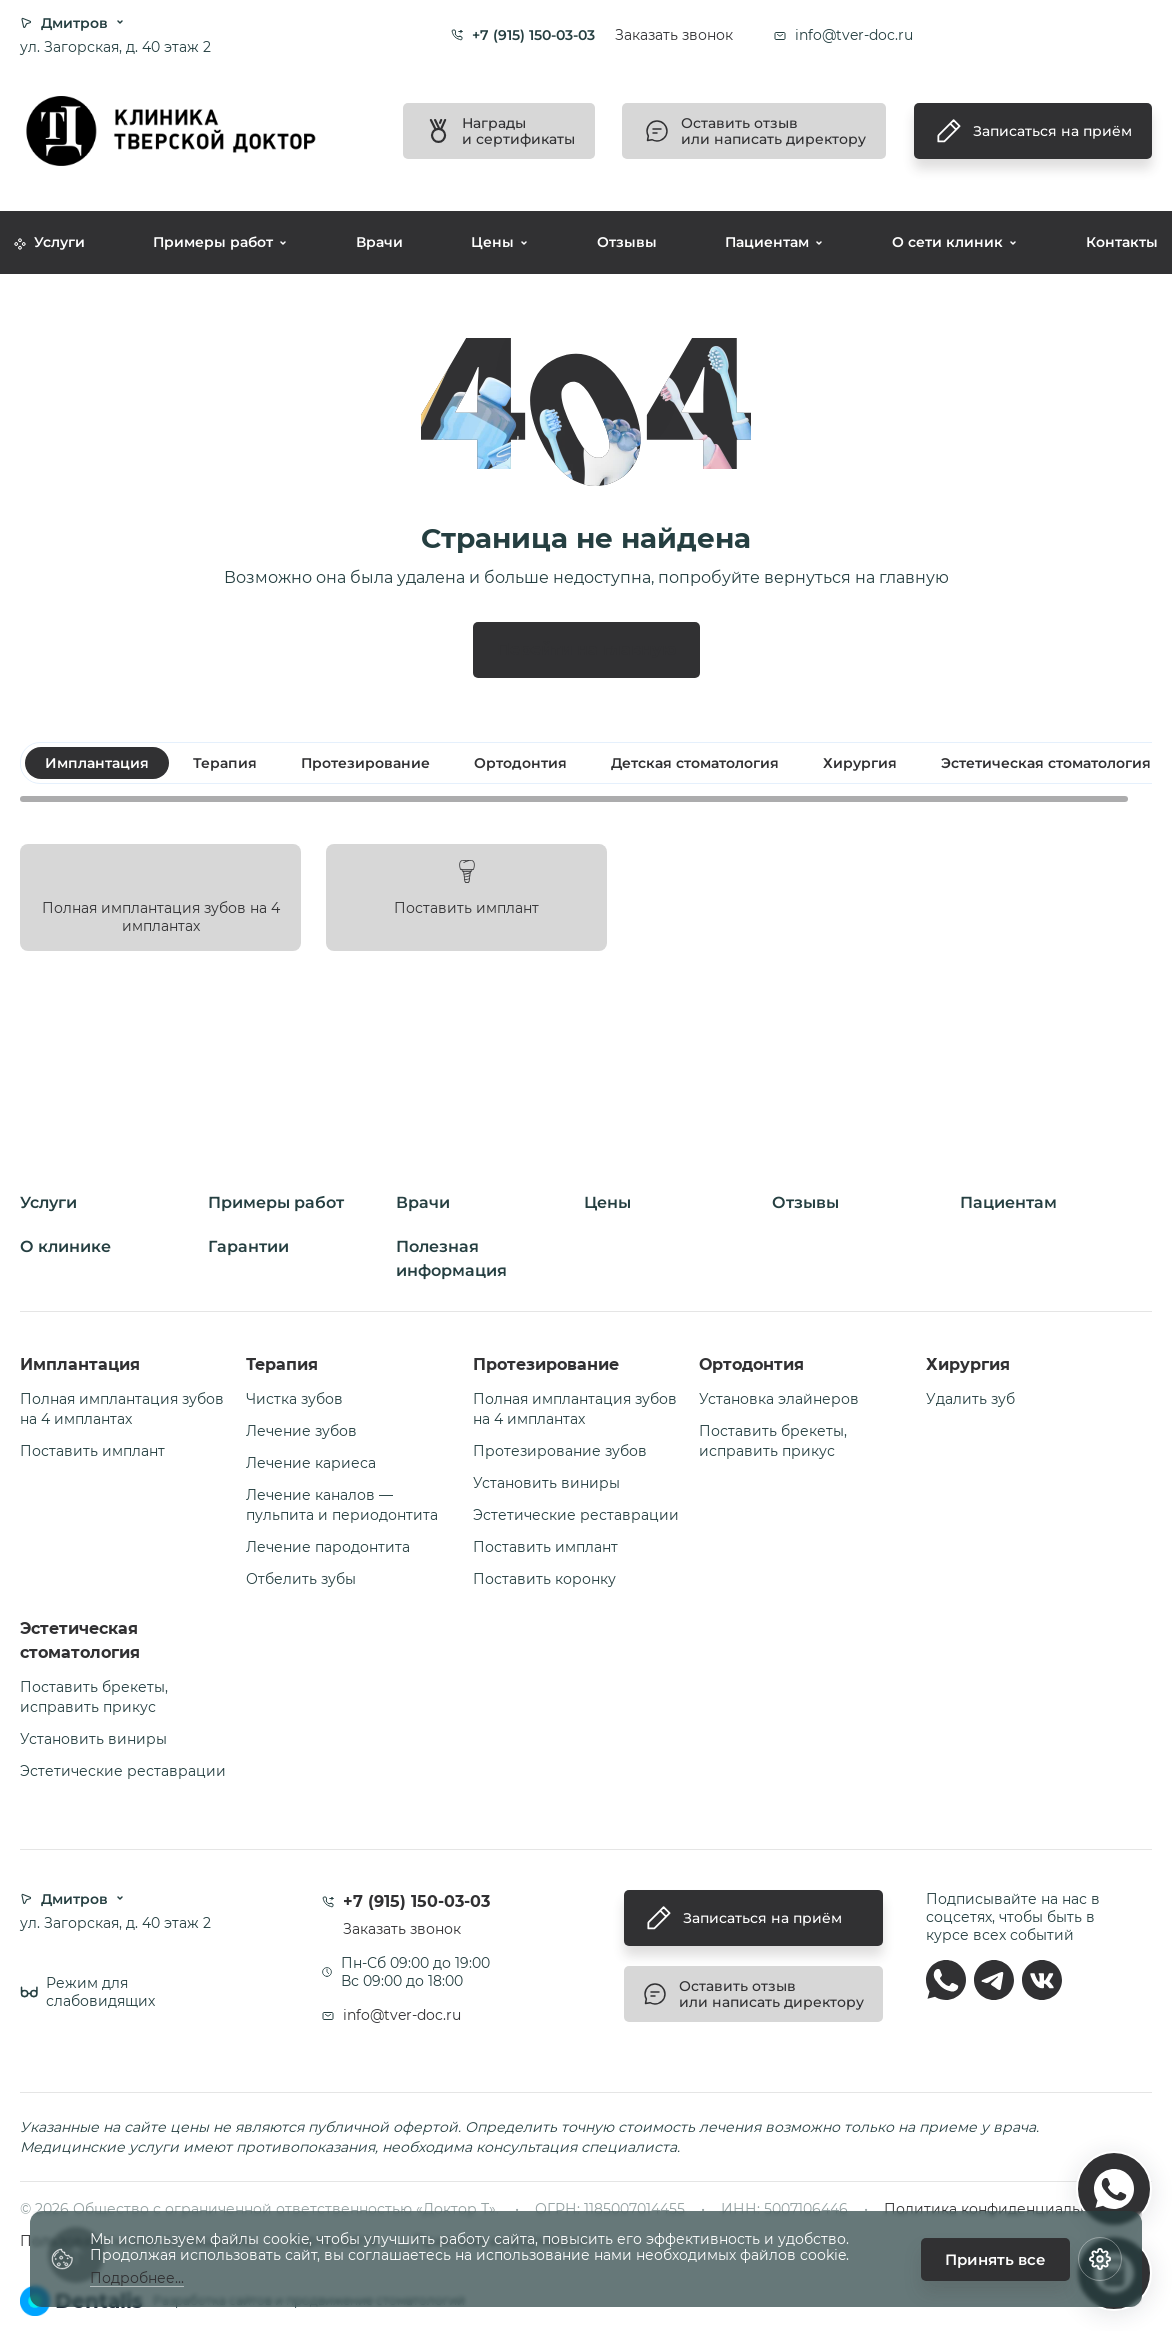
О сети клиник (947, 242)
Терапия (282, 1364)
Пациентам (767, 242)
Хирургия (968, 1364)
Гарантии (248, 1246)
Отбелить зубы (301, 1579)
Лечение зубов (301, 1431)
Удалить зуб (970, 1399)
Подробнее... (137, 2278)
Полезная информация (451, 1258)
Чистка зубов (294, 1399)
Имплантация (80, 1364)
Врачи (379, 242)
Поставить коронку (544, 1579)
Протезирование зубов (560, 1451)
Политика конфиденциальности (1003, 2209)
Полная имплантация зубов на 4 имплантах (122, 1409)
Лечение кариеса (311, 1463)
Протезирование (546, 1364)
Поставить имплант (92, 1451)
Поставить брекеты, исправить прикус (773, 1441)
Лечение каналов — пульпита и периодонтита (342, 1505)
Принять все (995, 2259)
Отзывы (627, 242)
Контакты (1122, 242)
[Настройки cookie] (1100, 2259)
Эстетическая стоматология (80, 1640)
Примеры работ (213, 242)
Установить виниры (546, 1483)
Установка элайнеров (779, 1399)
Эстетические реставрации (576, 1515)
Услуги (49, 242)
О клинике (65, 1246)
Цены (492, 242)
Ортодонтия (751, 1364)
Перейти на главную (586, 649)
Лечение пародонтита (328, 1547)
